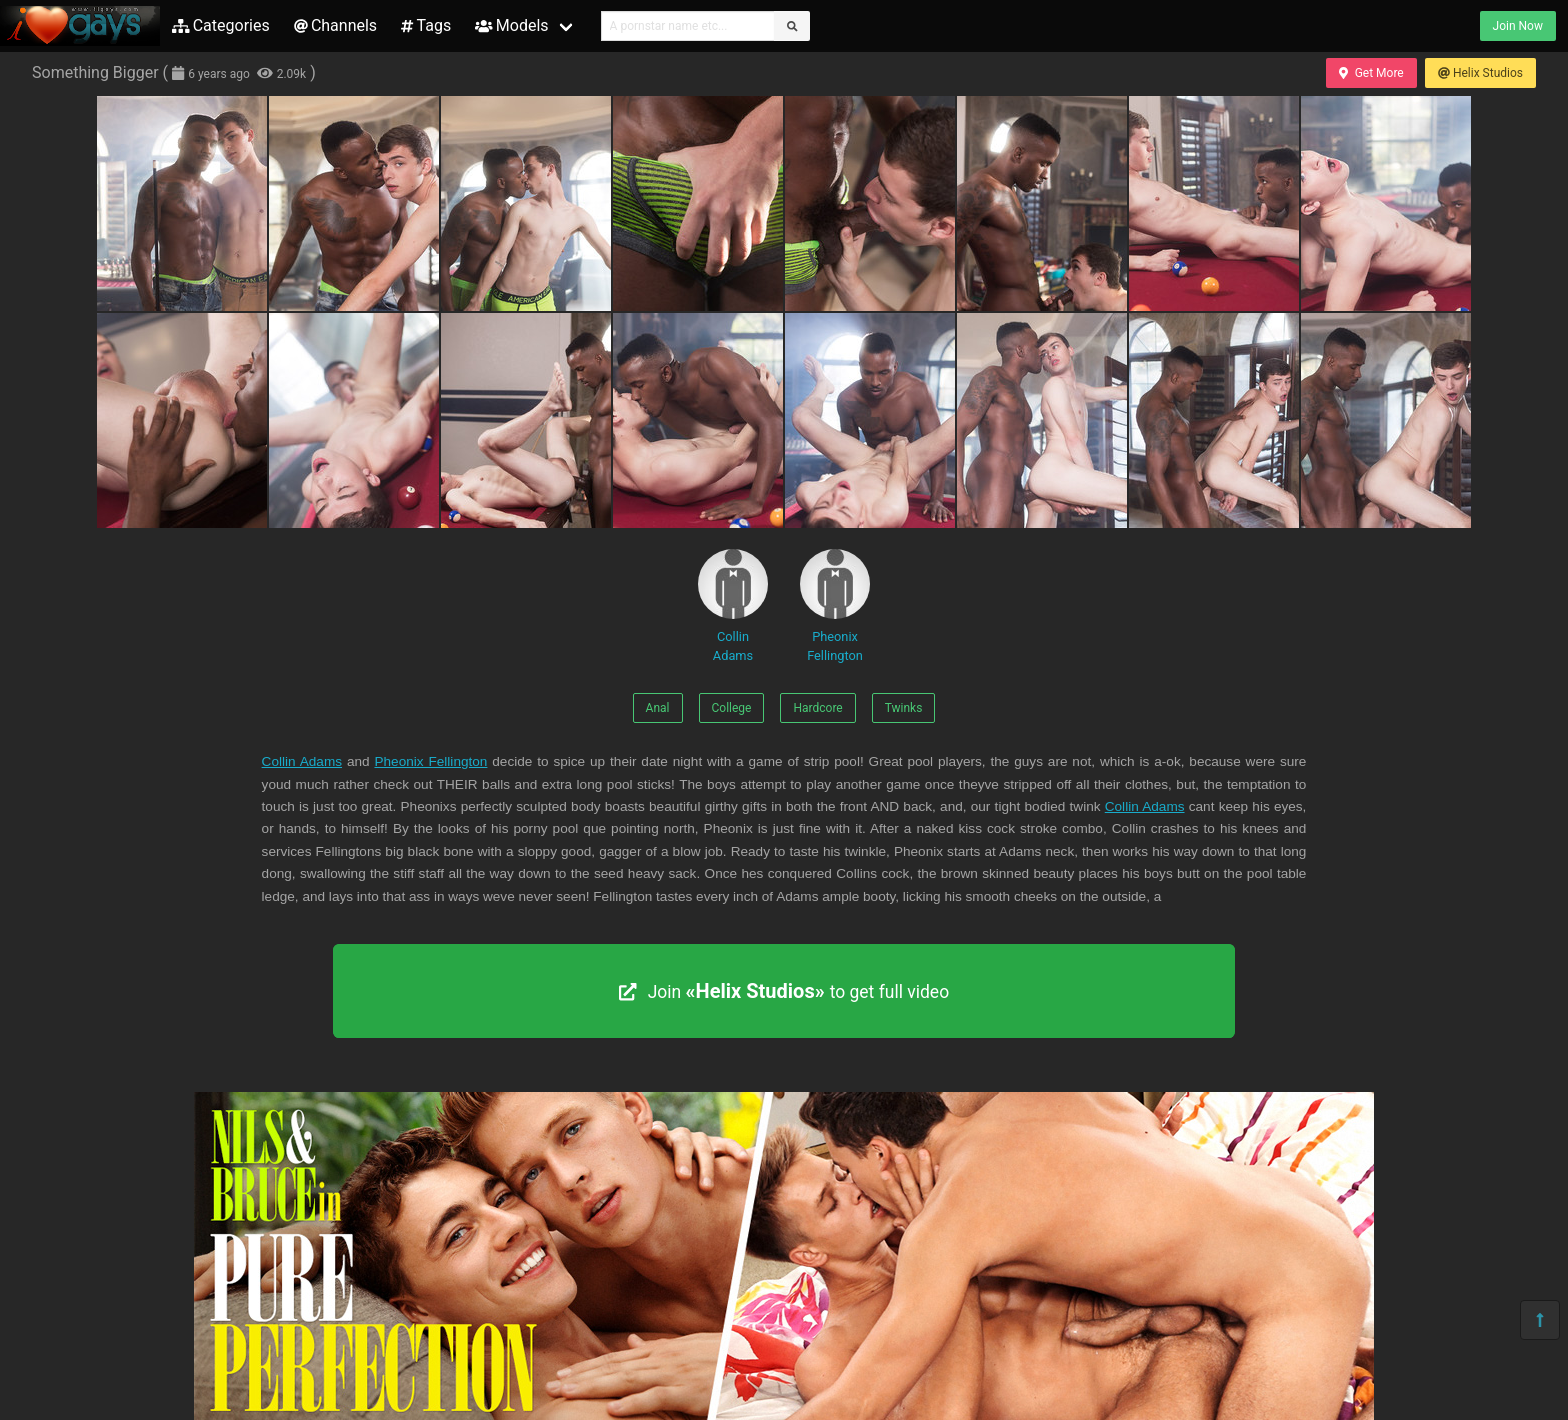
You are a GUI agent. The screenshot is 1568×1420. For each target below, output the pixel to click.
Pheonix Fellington (835, 606)
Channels (335, 25)
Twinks (904, 708)
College (732, 708)
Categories (221, 25)
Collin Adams (733, 606)
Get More (1371, 73)
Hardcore (817, 708)
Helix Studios (1480, 73)
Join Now (1518, 26)
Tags (426, 25)
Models (511, 25)
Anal (658, 708)
